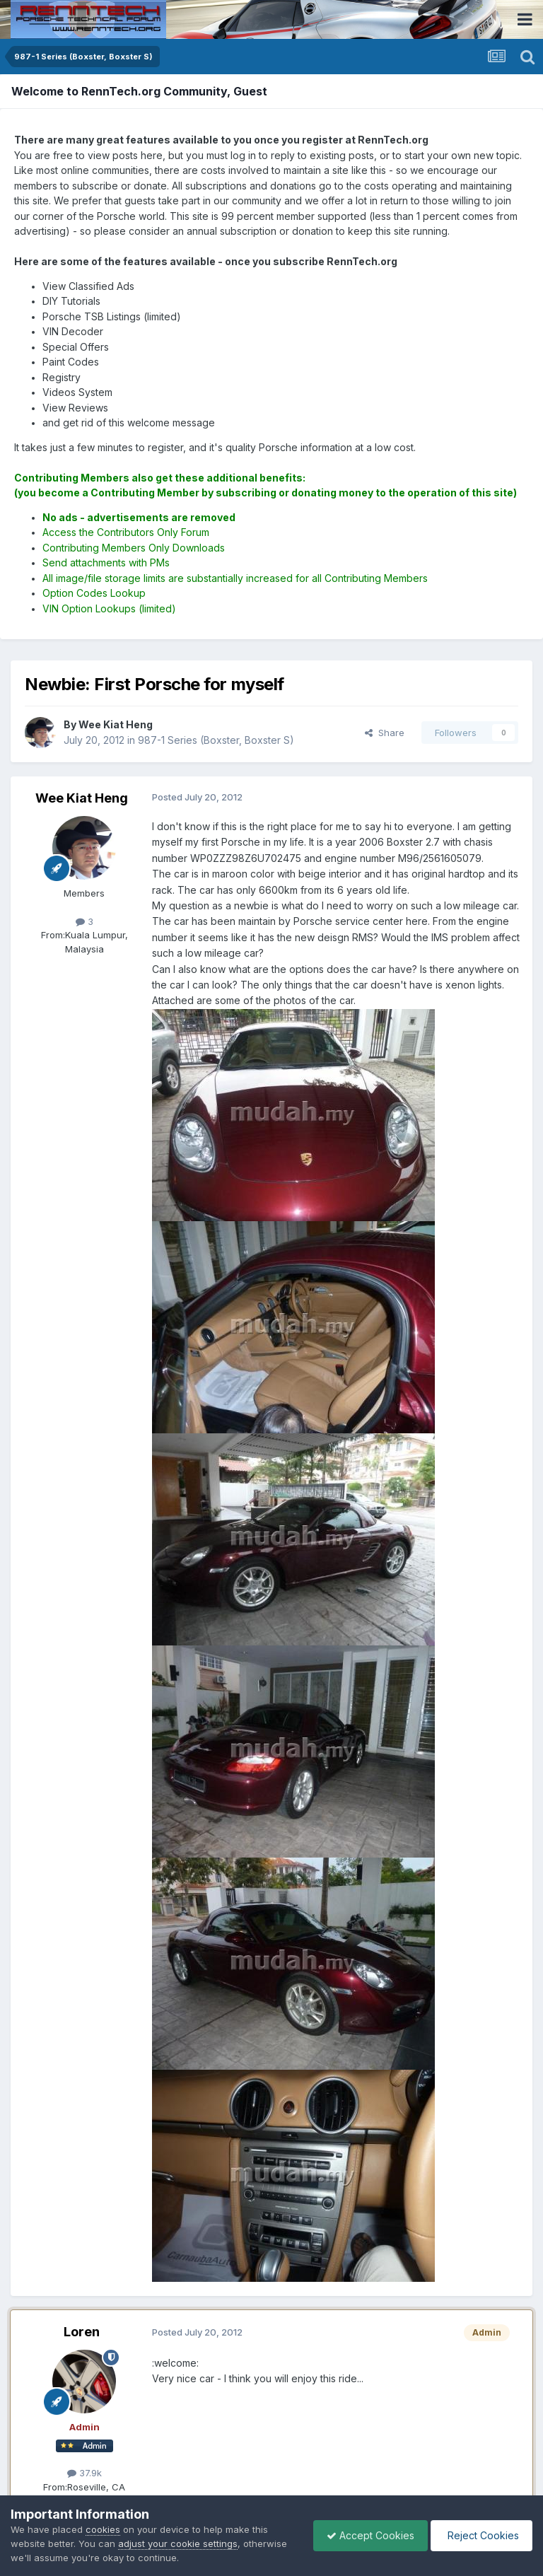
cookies (103, 2529)
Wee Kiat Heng (81, 798)
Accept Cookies (367, 2535)
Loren (82, 2331)
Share (384, 732)
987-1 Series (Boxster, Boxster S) (216, 740)
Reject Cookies (480, 2535)
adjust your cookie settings (178, 2543)
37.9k (84, 2472)
